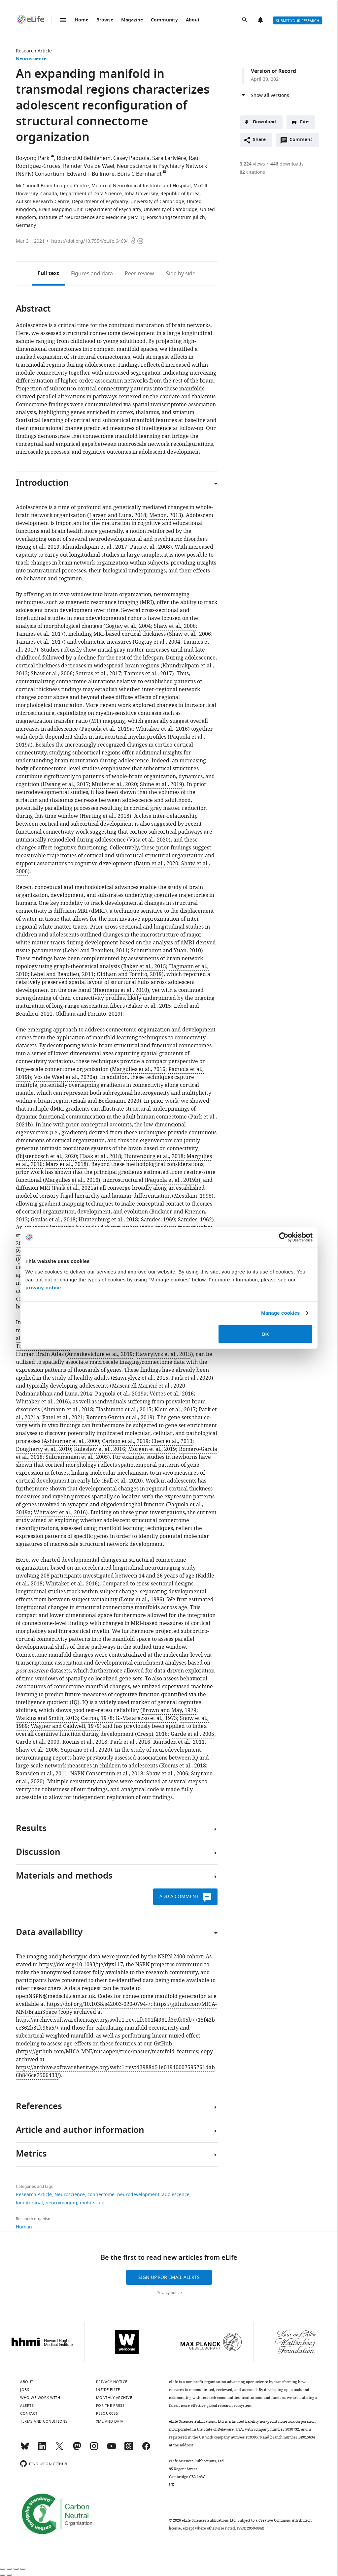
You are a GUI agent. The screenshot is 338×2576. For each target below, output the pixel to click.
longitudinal (29, 2202)
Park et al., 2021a (74, 1188)
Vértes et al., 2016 (172, 1394)
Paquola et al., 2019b (172, 1180)
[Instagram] (94, 2449)
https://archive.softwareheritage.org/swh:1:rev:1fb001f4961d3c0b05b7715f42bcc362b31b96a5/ (115, 2024)
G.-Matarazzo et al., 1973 (146, 1718)
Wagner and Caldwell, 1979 (65, 1726)
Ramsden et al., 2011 (179, 1742)
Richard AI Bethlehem (84, 158)
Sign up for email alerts (169, 2277)
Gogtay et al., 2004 (128, 626)
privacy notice (43, 1287)
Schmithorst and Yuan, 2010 (166, 951)
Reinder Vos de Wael (88, 166)
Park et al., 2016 (130, 1742)
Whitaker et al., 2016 (162, 729)
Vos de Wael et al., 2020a (64, 1077)
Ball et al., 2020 (122, 1481)
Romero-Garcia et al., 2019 (119, 1418)
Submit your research (297, 20)
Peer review (139, 274)
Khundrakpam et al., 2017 (94, 547)
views (252, 164)
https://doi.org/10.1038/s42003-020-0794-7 (99, 2004)
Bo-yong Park (33, 158)
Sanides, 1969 (158, 1220)
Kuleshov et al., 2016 (99, 1449)
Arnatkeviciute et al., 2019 (100, 1354)
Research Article (34, 50)
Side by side (180, 274)
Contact (29, 2413)
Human (24, 2226)
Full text (48, 273)
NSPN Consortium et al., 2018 (106, 1774)
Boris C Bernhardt (139, 174)
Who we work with (40, 2397)
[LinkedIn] (42, 2449)
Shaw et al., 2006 (175, 626)
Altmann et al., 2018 (68, 1410)
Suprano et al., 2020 (85, 1750)
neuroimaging (61, 2202)
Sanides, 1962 (195, 1220)
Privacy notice (169, 2293)
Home (81, 20)
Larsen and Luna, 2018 (117, 515)
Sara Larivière (169, 158)
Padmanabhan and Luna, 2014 (54, 1394)
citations (252, 172)
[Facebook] (146, 2449)
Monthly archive (114, 2397)
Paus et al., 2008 (150, 547)
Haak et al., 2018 (100, 1156)
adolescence (175, 2194)
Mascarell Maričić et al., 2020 (148, 1386)
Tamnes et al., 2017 (40, 634)
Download (264, 122)
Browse (104, 20)
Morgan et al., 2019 (152, 1449)
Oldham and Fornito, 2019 (129, 974)
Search (245, 20)
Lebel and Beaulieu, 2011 (96, 951)
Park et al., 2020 (191, 1378)
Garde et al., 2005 (192, 1734)
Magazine (132, 20)
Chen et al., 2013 (172, 1441)
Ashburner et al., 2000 (71, 1441)
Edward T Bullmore (91, 174)
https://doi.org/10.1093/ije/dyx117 (81, 1965)
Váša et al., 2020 (149, 840)
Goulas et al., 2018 (53, 1220)
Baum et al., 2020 (157, 864)
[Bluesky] (24, 2449)
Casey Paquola (131, 158)
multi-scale (92, 2202)
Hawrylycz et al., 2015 (163, 1354)
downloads (287, 164)
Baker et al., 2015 (144, 966)
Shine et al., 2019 (161, 784)
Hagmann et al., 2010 (120, 990)
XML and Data (109, 2421)
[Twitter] (59, 2449)
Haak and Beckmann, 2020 (106, 1101)
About (193, 20)
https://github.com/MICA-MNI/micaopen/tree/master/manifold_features (108, 2052)
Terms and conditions (43, 2421)
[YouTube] (111, 2449)
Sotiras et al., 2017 (98, 674)
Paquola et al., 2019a (107, 729)
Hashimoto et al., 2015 (124, 1410)
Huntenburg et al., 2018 (154, 1156)
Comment (303, 141)
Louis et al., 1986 (141, 1600)
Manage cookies (280, 1313)
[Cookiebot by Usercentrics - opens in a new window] (284, 1237)
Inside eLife (108, 2389)
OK (265, 1333)
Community (164, 20)
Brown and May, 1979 (169, 1710)
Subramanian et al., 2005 (77, 1457)
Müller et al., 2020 (114, 784)
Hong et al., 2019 (38, 547)
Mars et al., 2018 (66, 1164)
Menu (63, 20)
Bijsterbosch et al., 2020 (47, 1156)
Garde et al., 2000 (37, 1742)
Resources (107, 2413)
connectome (101, 2194)
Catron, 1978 (97, 1718)
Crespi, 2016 (152, 1734)
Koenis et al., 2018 (84, 1742)
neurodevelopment (138, 2194)
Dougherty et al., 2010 (43, 1449)
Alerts (261, 20)
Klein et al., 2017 (175, 1410)
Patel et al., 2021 (62, 1418)
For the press (110, 2405)
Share (259, 140)
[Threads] (128, 2449)
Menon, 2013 (165, 515)
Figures (92, 274)
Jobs (24, 2389)
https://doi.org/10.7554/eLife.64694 (90, 241)
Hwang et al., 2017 (66, 784)
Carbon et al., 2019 (125, 1441)
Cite (304, 122)
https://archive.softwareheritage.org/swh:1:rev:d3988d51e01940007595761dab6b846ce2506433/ (115, 2071)
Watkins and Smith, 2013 (47, 1718)
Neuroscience (31, 59)
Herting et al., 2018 (105, 816)
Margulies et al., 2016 (138, 1069)
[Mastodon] (77, 2449)
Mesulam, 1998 (193, 1196)
